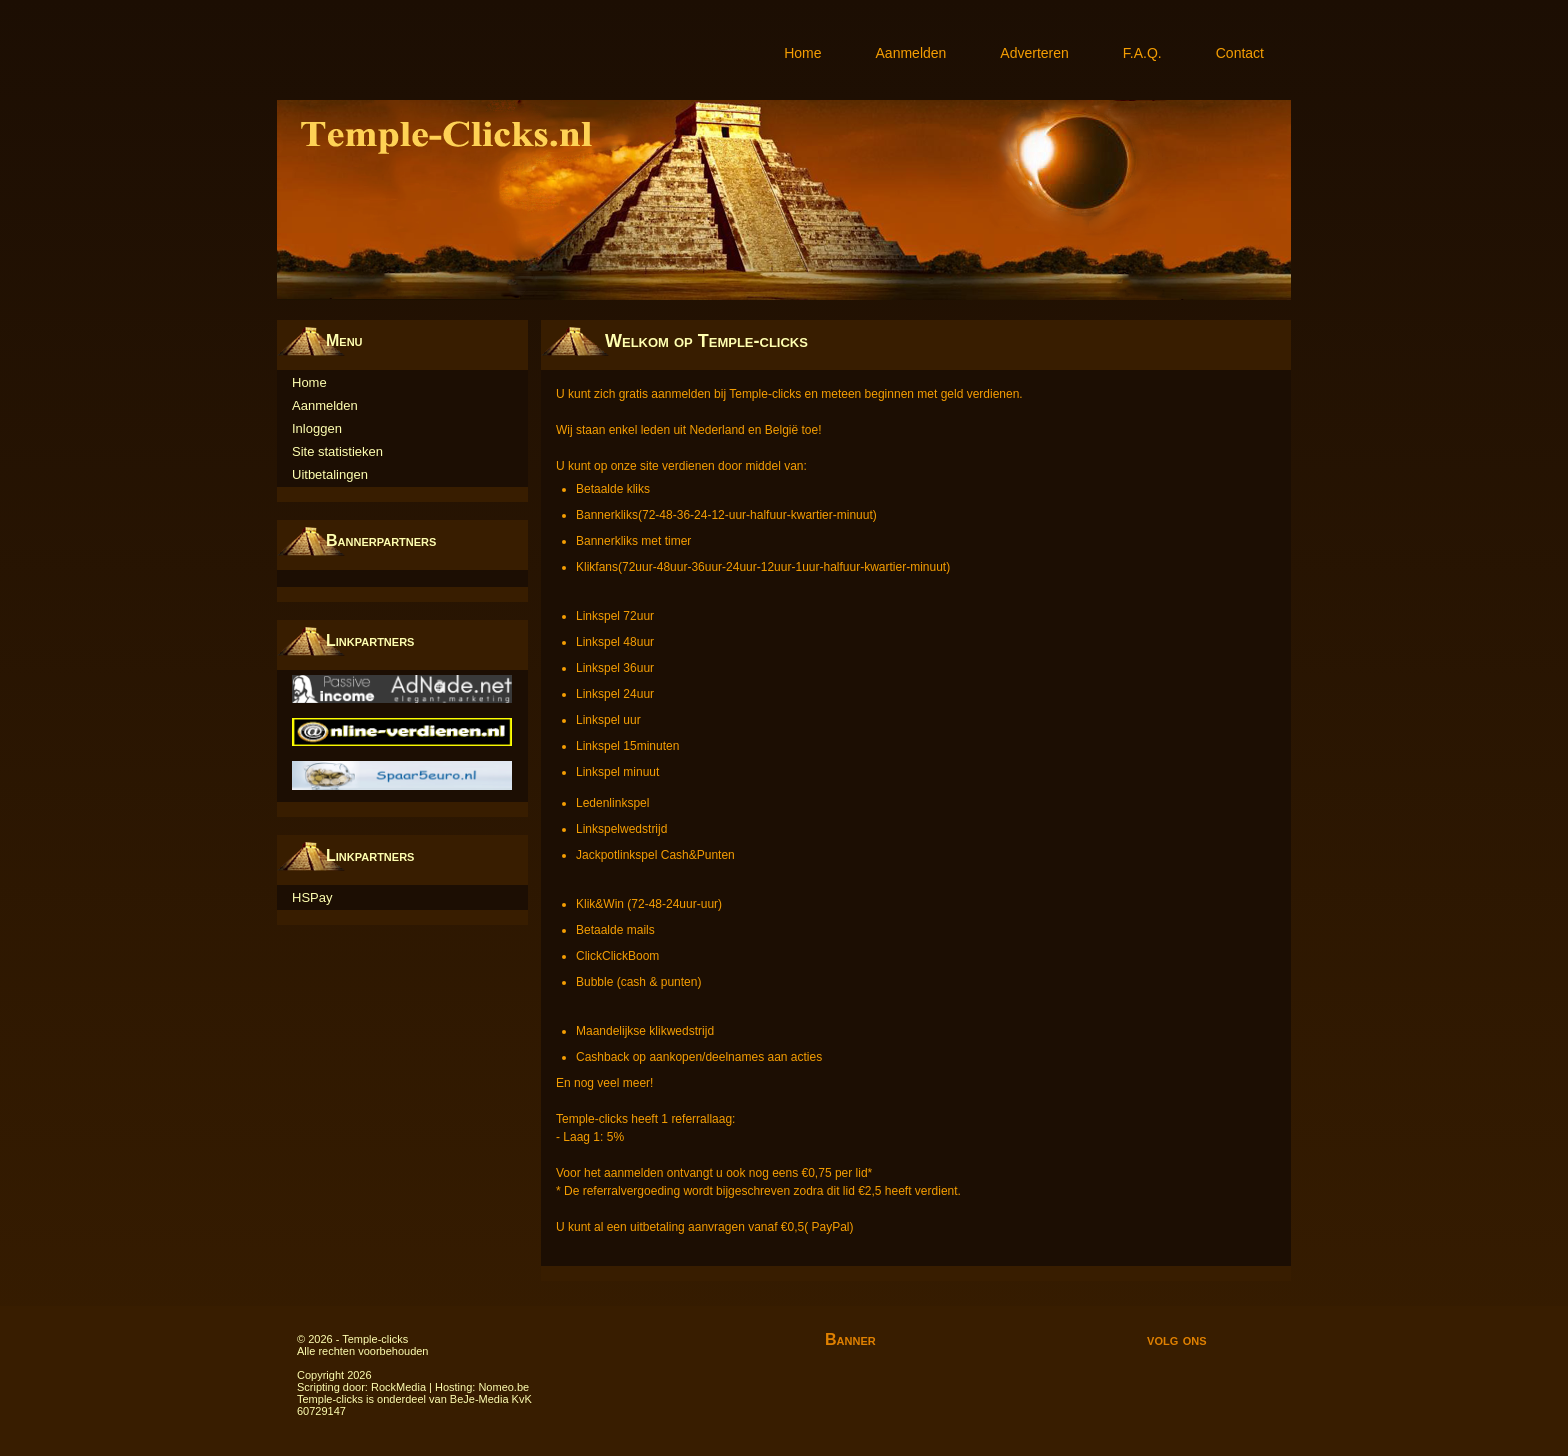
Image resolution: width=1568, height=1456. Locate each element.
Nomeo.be (503, 1387)
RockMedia (398, 1387)
